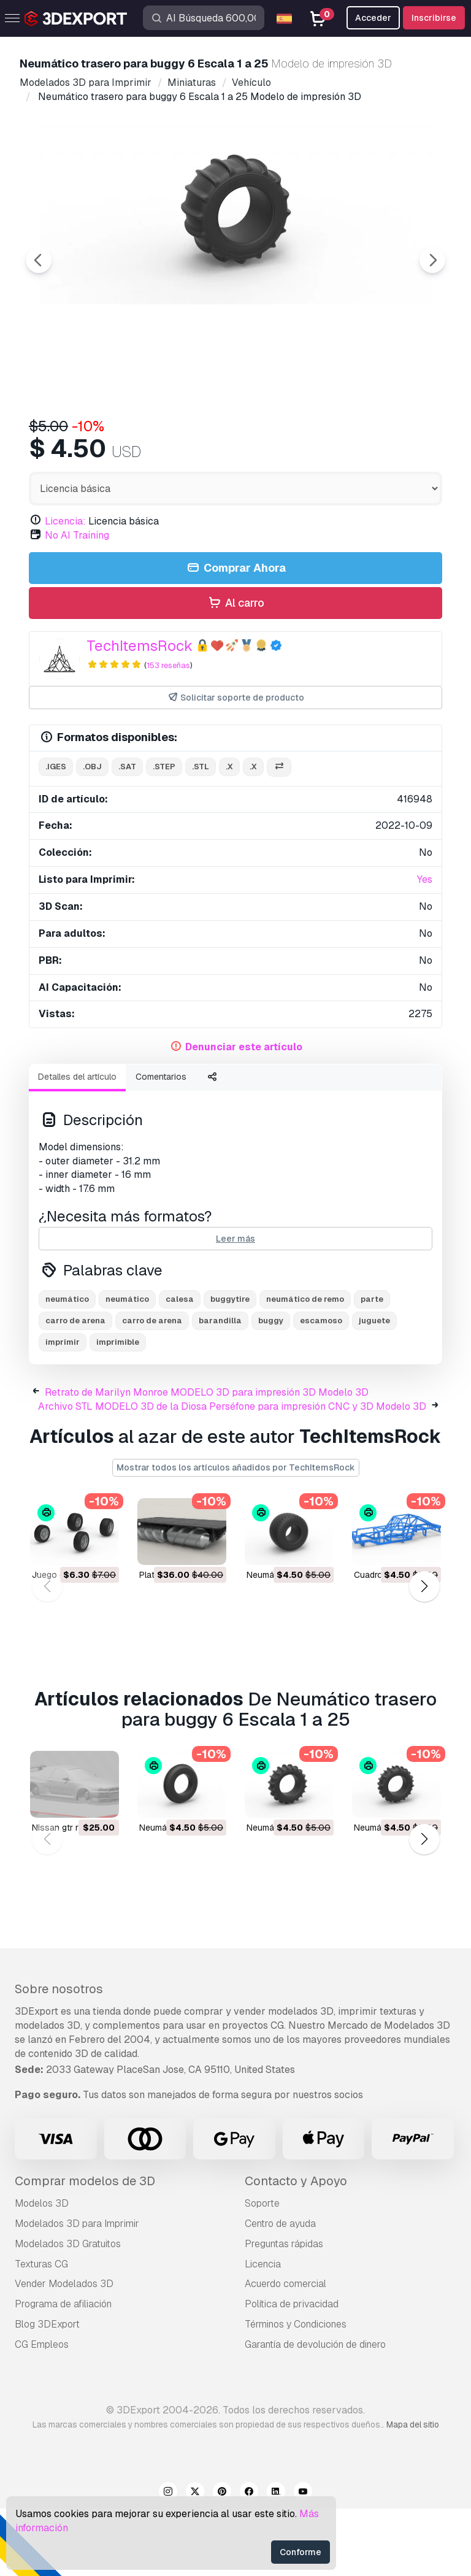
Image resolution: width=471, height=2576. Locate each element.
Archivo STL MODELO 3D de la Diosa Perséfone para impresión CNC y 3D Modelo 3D (232, 1473)
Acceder (373, 17)
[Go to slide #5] (405, 439)
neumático (67, 1366)
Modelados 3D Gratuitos (68, 2311)
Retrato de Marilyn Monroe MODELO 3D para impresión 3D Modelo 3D (207, 1459)
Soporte (262, 2270)
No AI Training (77, 602)
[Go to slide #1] (91, 439)
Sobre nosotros (59, 2056)
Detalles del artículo (77, 1144)
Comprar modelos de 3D (85, 2248)
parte (372, 1366)
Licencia (263, 2331)
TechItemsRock (139, 713)
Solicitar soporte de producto (236, 765)
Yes (424, 946)
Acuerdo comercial (285, 2351)
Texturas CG (41, 2331)
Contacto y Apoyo (296, 2248)
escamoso (321, 1388)
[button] (424, 1654)
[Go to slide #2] (169, 439)
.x (229, 834)
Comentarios (161, 1144)
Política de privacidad (292, 2371)
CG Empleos (42, 2411)
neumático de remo (305, 1366)
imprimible (117, 1409)
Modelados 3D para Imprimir (77, 2291)
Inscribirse (434, 17)
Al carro (235, 671)
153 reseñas (168, 733)
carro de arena (75, 1388)
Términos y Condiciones (296, 2391)
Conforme (300, 2552)
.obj (92, 834)
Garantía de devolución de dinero (315, 2411)
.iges (55, 834)
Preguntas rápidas (284, 2311)
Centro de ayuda (280, 2291)
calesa (180, 1366)
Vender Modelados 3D (64, 2351)
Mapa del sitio (412, 2491)
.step (164, 834)
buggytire (230, 1366)
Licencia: (65, 588)
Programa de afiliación (63, 2371)
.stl (200, 834)
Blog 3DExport (47, 2391)
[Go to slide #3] (248, 439)
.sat (127, 834)
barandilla (220, 1388)
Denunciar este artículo (243, 1114)
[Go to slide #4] (326, 439)
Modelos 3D (42, 2270)
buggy (270, 1388)
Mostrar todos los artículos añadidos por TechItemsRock (236, 1534)
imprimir (62, 1409)
